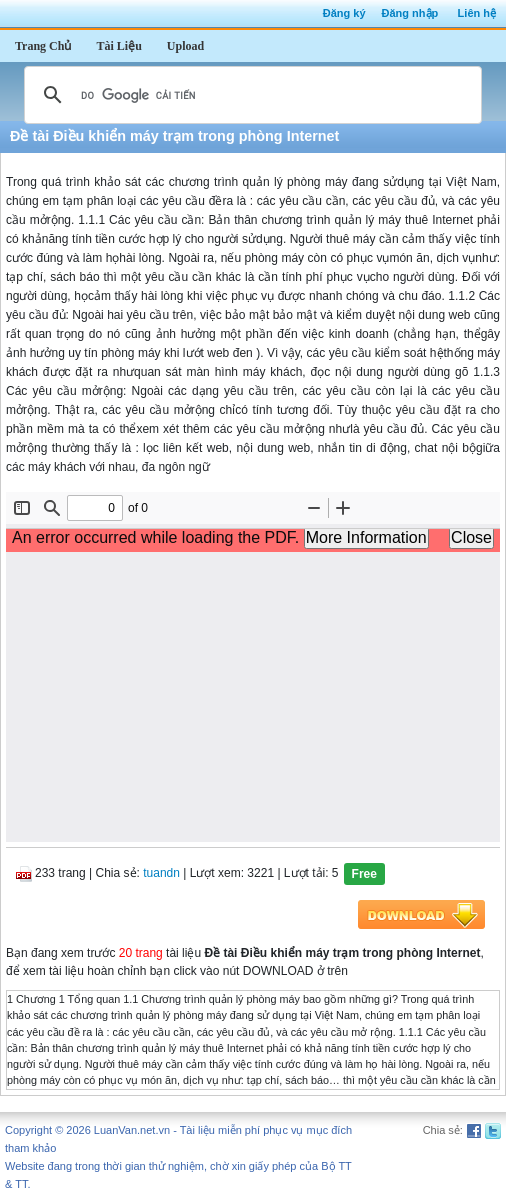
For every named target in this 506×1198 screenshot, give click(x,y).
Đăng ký (344, 13)
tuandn (161, 873)
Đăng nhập (410, 13)
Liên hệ (477, 13)
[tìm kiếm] (250, 95)
